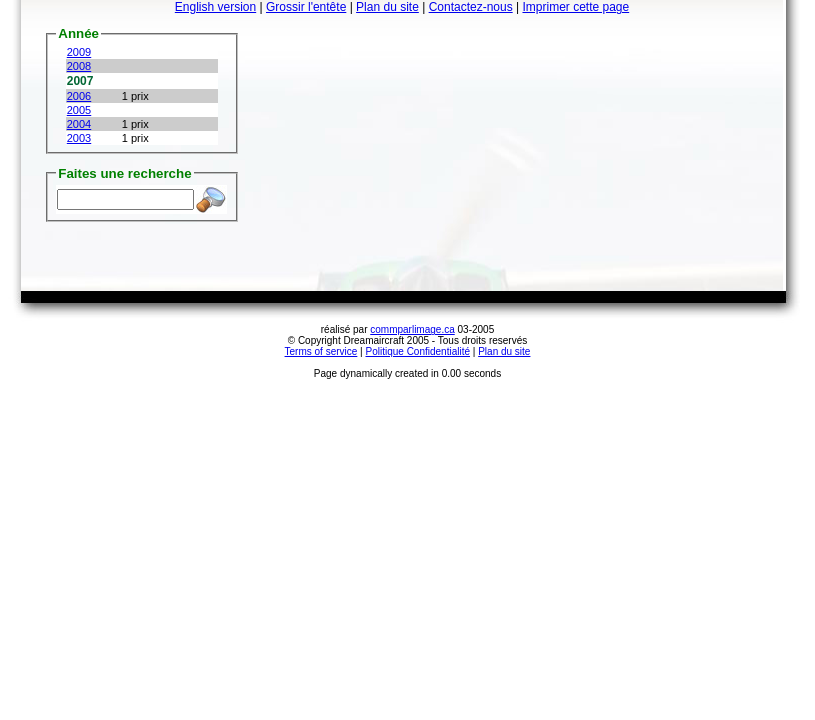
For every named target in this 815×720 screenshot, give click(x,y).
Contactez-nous (471, 7)
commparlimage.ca (412, 329)
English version (215, 7)
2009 (79, 52)
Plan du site (387, 7)
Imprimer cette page (575, 7)
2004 (79, 124)
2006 (79, 96)
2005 (79, 110)
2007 (80, 81)
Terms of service (321, 351)
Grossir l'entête (306, 7)
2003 (79, 138)
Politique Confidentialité (418, 351)
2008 (79, 66)
